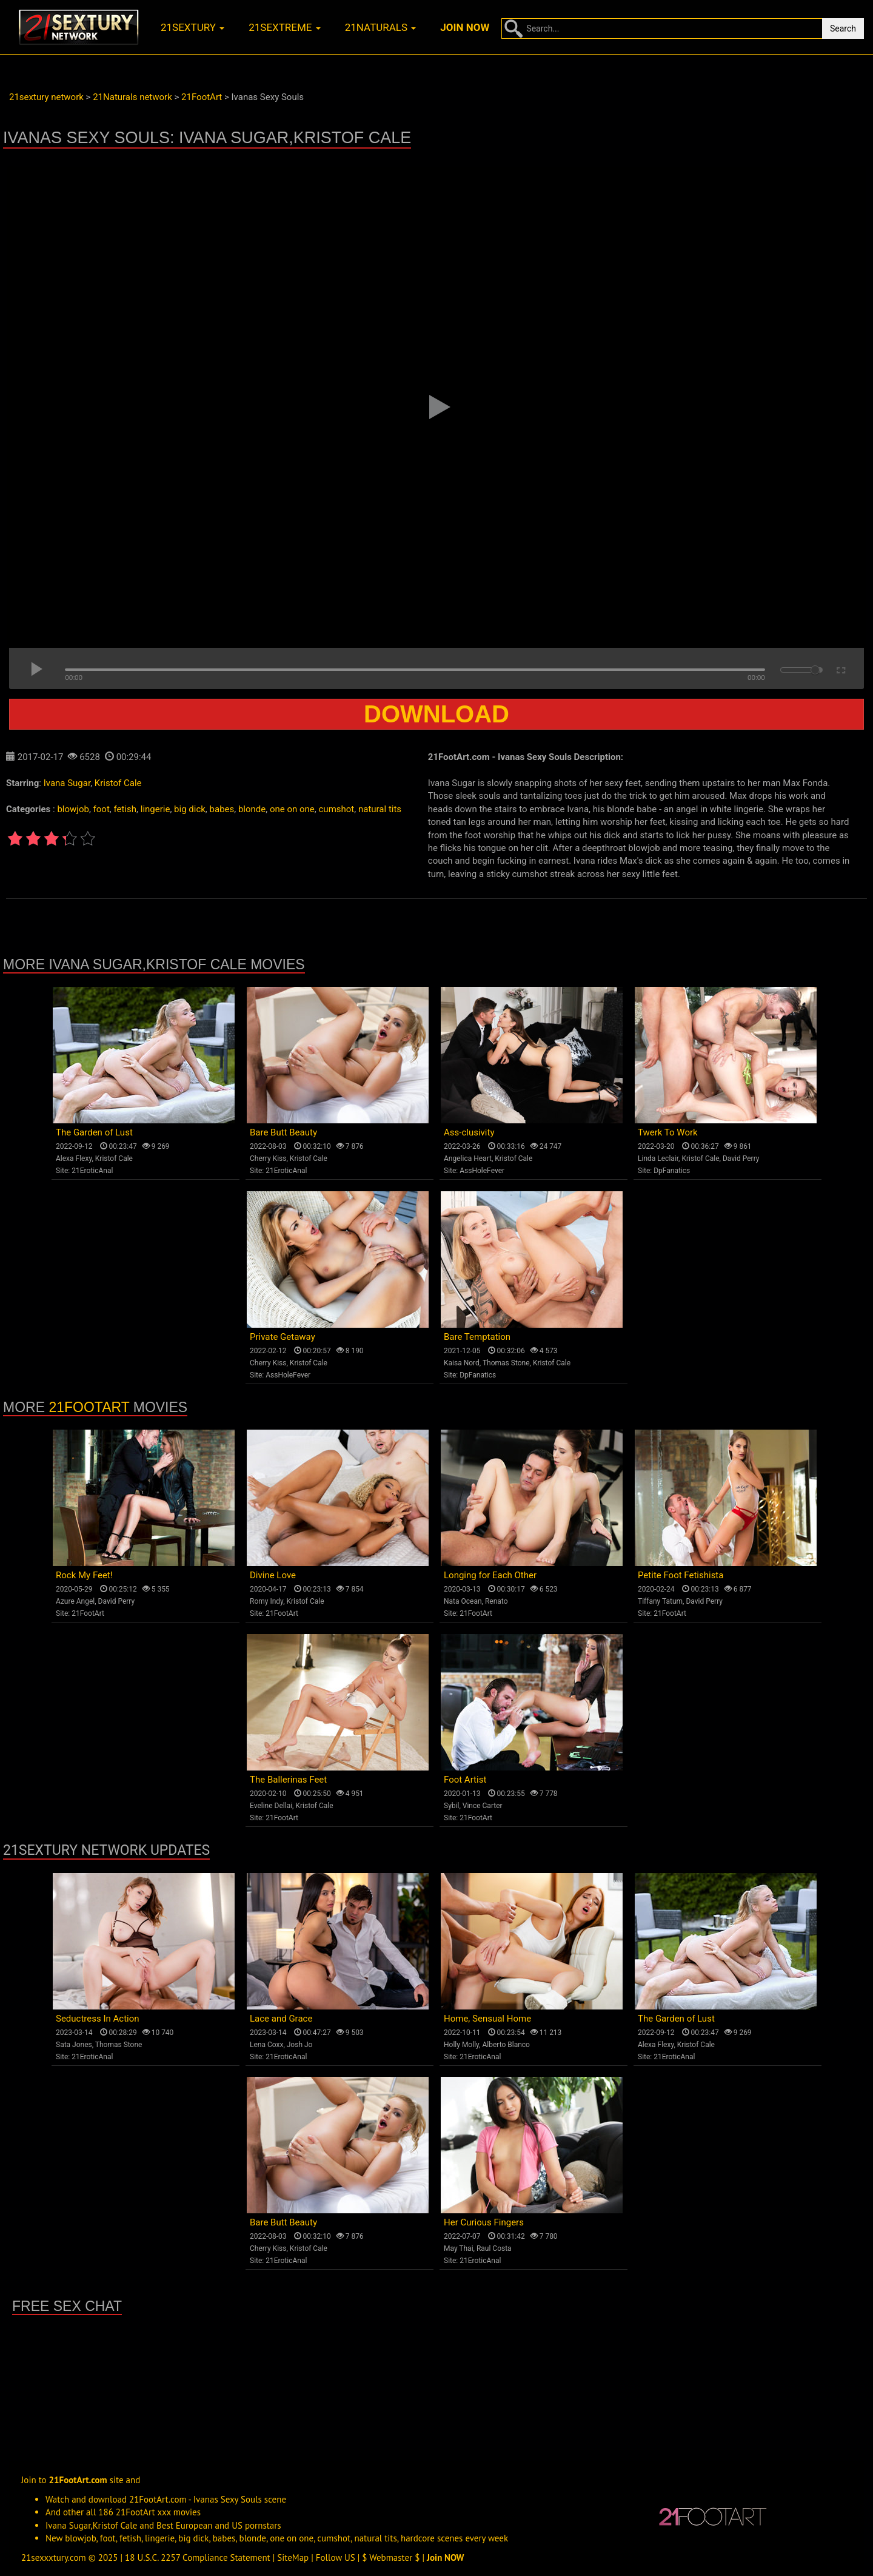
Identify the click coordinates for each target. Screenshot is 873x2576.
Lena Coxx (266, 2044)
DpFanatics (672, 1170)
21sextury (192, 27)
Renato (496, 1601)
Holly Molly (461, 2044)
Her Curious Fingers (484, 2222)
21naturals (380, 27)
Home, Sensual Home (487, 2018)
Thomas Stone (506, 1363)
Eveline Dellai (271, 1805)
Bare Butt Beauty (283, 1132)
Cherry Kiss (268, 1158)
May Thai (458, 2248)
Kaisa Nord (462, 1363)
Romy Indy (266, 1601)
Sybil (451, 1805)
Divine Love (273, 1575)
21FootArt (88, 1407)
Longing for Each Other (490, 1575)
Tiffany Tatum (660, 1601)
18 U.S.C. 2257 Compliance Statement (197, 2557)
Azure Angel (75, 1601)
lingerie (155, 809)
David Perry (741, 1158)
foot (101, 809)
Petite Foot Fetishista (680, 1575)
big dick (190, 809)
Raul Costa (494, 2248)
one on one (292, 809)
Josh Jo (300, 2044)
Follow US (335, 2557)
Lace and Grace (281, 2018)
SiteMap (293, 2557)
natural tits (379, 809)
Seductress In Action (97, 2018)
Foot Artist (465, 1779)
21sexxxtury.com (53, 2557)
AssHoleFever (482, 1170)
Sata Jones (74, 2044)
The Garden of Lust (94, 1132)
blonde (252, 809)
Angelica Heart (468, 1158)
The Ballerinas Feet (288, 1779)
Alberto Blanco (506, 2044)
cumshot (337, 809)
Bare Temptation (477, 1336)
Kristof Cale (118, 783)
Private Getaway (282, 1336)
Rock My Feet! (84, 1575)
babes (222, 809)
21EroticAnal (92, 1170)
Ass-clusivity (469, 1132)
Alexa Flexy (74, 1158)
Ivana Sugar (67, 783)
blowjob (73, 809)
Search (843, 28)
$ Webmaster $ (391, 2557)
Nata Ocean (463, 1601)
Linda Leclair (658, 1158)
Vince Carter (483, 1805)
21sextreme (285, 27)
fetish (125, 809)
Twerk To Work (668, 1132)
